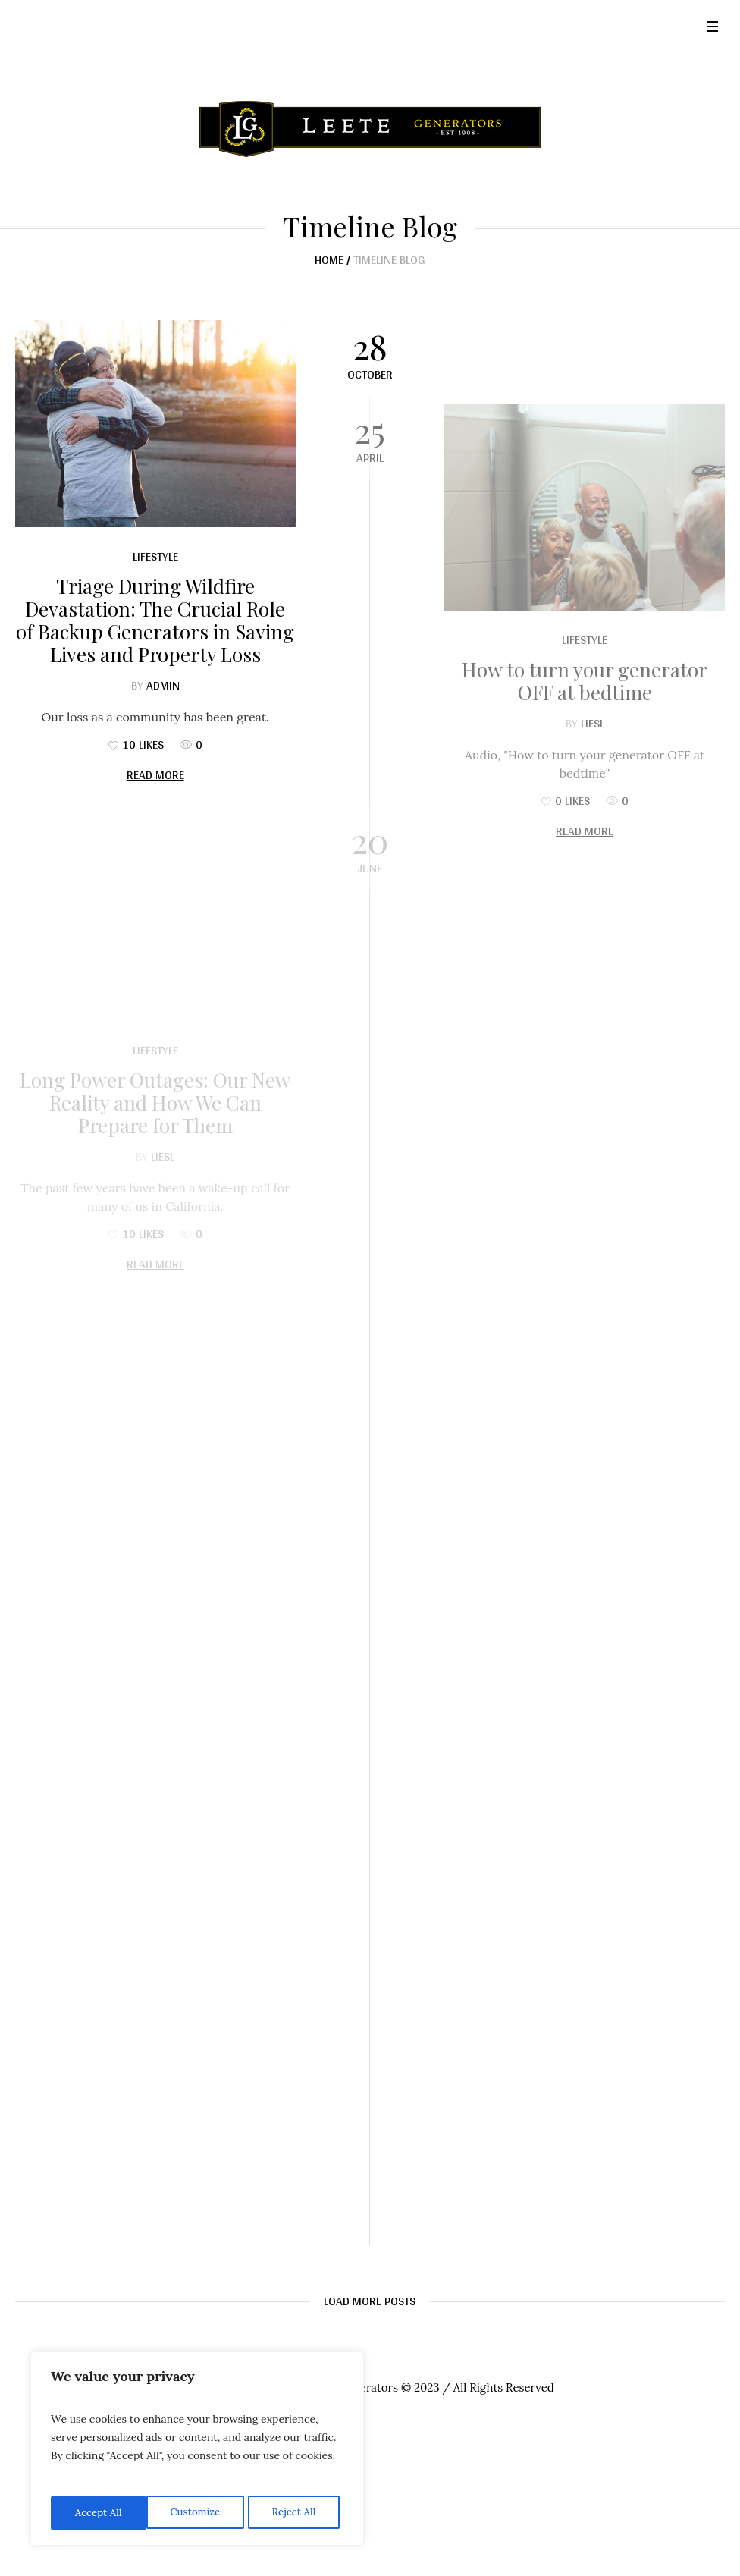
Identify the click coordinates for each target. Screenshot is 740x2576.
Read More (155, 775)
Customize (99, 2513)
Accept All (296, 2513)
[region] (197, 2451)
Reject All (198, 2513)
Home (329, 260)
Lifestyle (155, 556)
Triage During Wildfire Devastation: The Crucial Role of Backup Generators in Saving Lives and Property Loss (155, 620)
